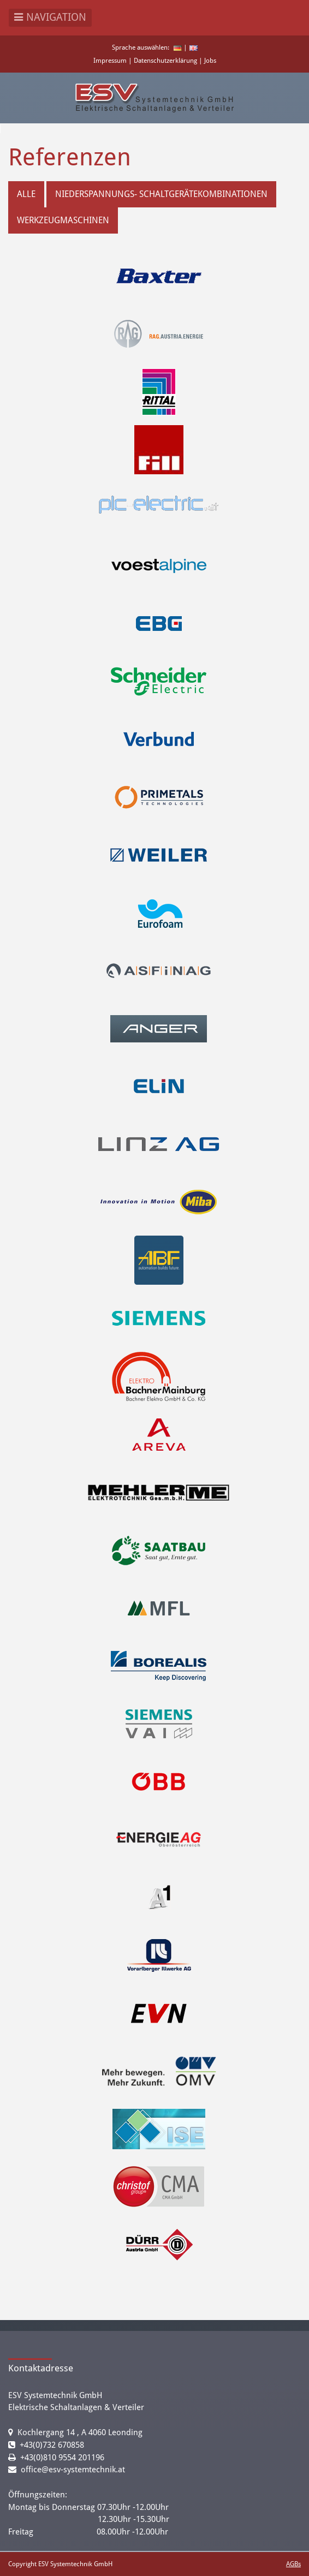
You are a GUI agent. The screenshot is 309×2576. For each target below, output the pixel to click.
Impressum (110, 60)
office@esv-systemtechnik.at (73, 2469)
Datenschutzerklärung (165, 60)
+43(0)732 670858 (52, 2445)
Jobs (210, 60)
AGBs (293, 2564)
